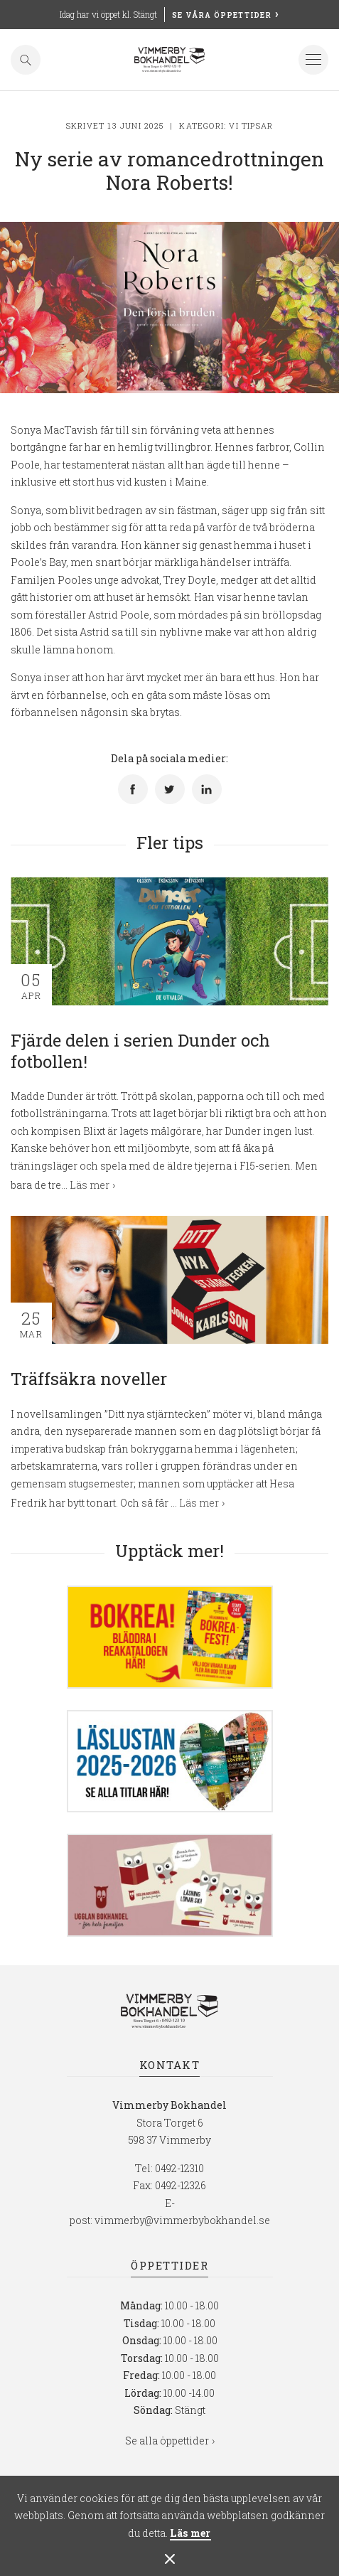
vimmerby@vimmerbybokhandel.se (182, 2220)
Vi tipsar (251, 125)
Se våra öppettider (222, 15)
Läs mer (190, 2534)
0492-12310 (179, 2168)
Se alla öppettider (167, 2440)
